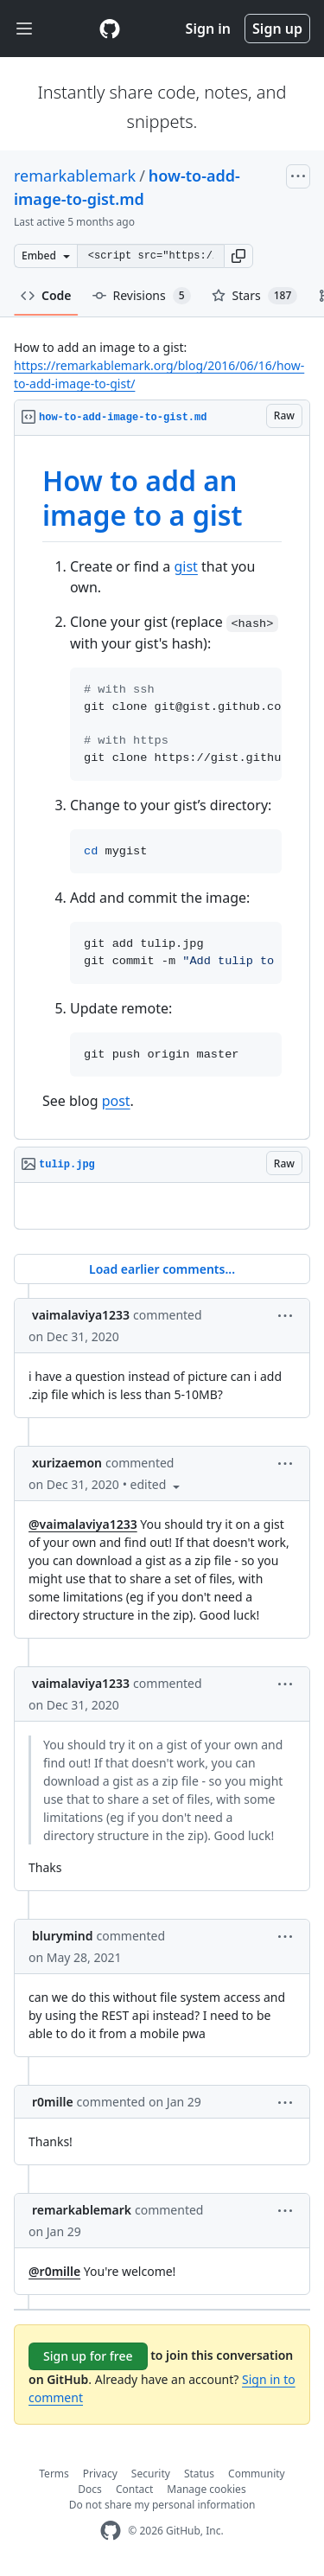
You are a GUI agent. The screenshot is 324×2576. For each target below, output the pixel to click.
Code (46, 295)
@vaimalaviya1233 (83, 1524)
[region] (162, 788)
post (116, 1100)
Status (199, 2473)
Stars (255, 295)
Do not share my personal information (162, 2504)
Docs (90, 2489)
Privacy (100, 2473)
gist (185, 566)
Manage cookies (206, 2489)
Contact (134, 2489)
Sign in (208, 28)
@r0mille (54, 2271)
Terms (54, 2473)
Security (150, 2473)
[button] (238, 256)
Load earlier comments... (162, 1269)
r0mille (52, 2101)
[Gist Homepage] (109, 28)
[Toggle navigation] (24, 29)
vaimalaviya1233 (81, 1315)
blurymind (62, 1935)
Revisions (141, 295)
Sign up (277, 28)
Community (256, 2473)
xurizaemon (67, 1462)
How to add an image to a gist (142, 498)
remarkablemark (75, 175)
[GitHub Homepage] (110, 2530)
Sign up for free (88, 2356)
